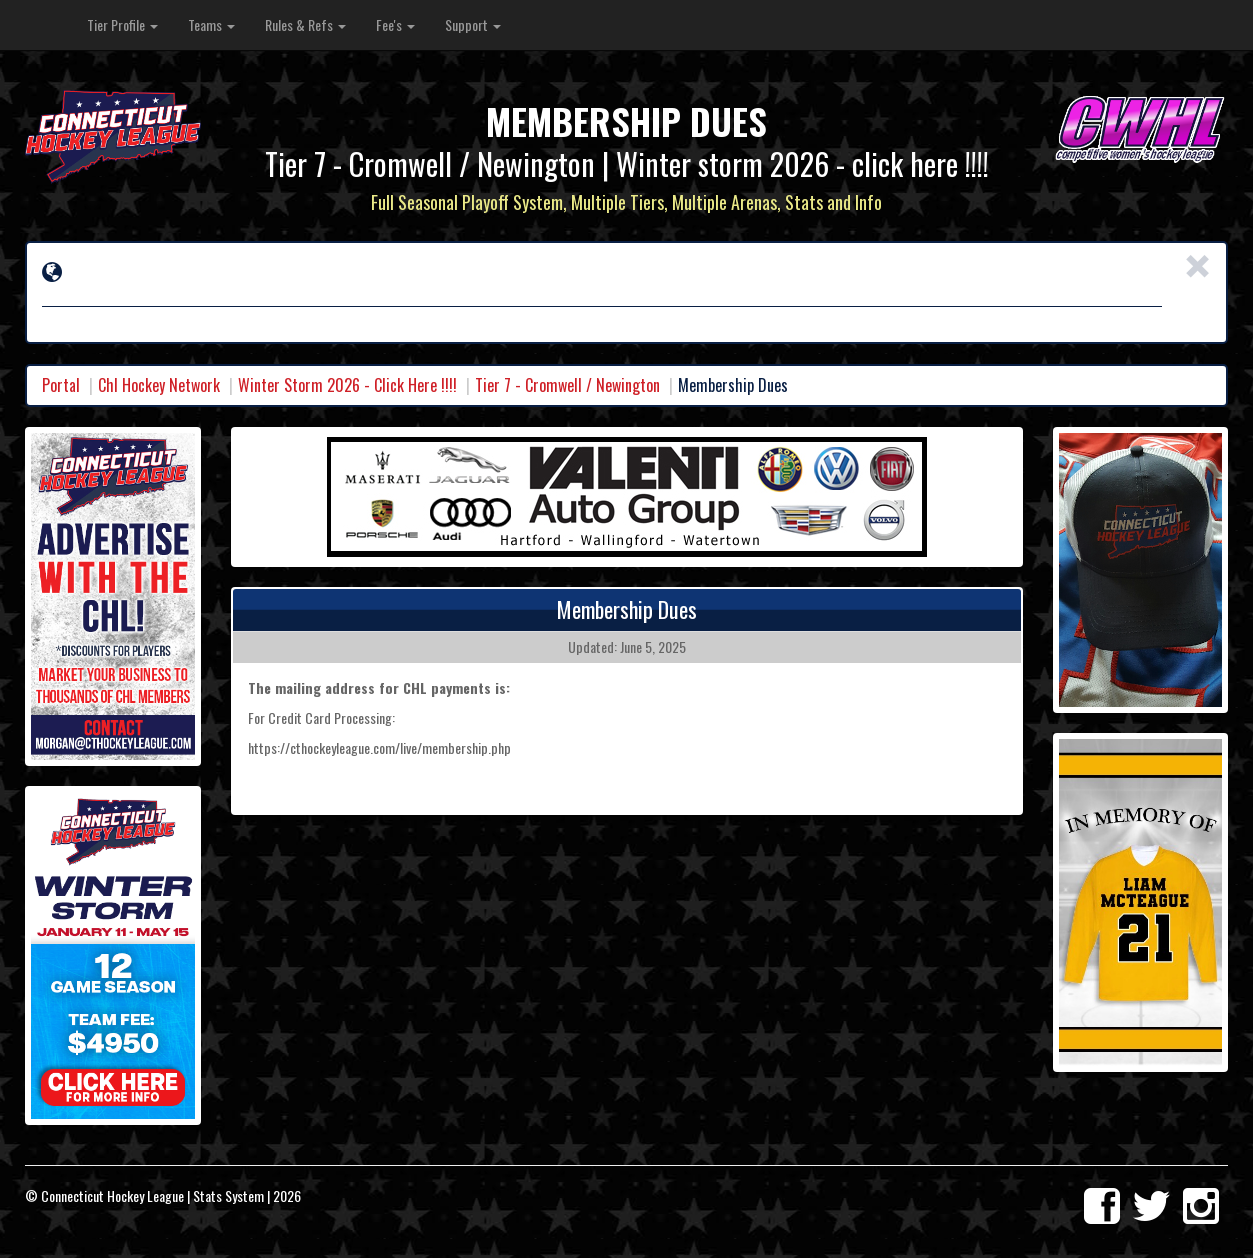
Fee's (395, 24)
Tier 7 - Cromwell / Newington (567, 385)
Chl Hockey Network (159, 385)
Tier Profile (122, 24)
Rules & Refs (305, 24)
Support (473, 24)
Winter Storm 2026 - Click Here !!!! (347, 385)
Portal (61, 385)
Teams (211, 24)
